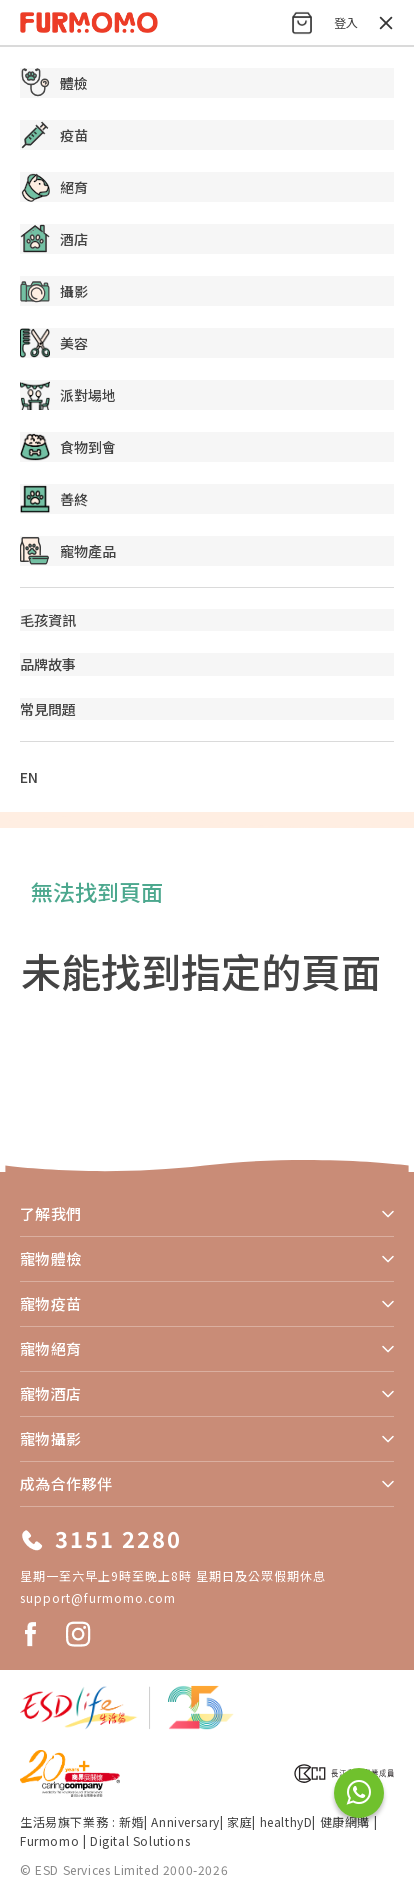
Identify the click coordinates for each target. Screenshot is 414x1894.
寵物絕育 (51, 1348)
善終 (54, 499)
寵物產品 (68, 551)
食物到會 (68, 447)
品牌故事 (48, 664)
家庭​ (239, 1821)
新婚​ (131, 1821)
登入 (346, 22)
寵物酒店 (51, 1393)
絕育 (54, 187)
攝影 (54, 291)
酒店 (54, 239)
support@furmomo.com (98, 1597)
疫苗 (54, 135)
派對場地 (68, 395)
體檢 (54, 83)
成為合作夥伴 (66, 1483)
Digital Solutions (140, 1840)
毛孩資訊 (48, 620)
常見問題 (48, 709)
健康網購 (347, 1821)
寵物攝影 (51, 1438)
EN (29, 777)
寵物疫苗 (51, 1303)
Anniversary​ (185, 1821)
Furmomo (49, 1840)
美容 (54, 343)
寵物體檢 (51, 1258)
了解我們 (51, 1213)
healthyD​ (286, 1821)
